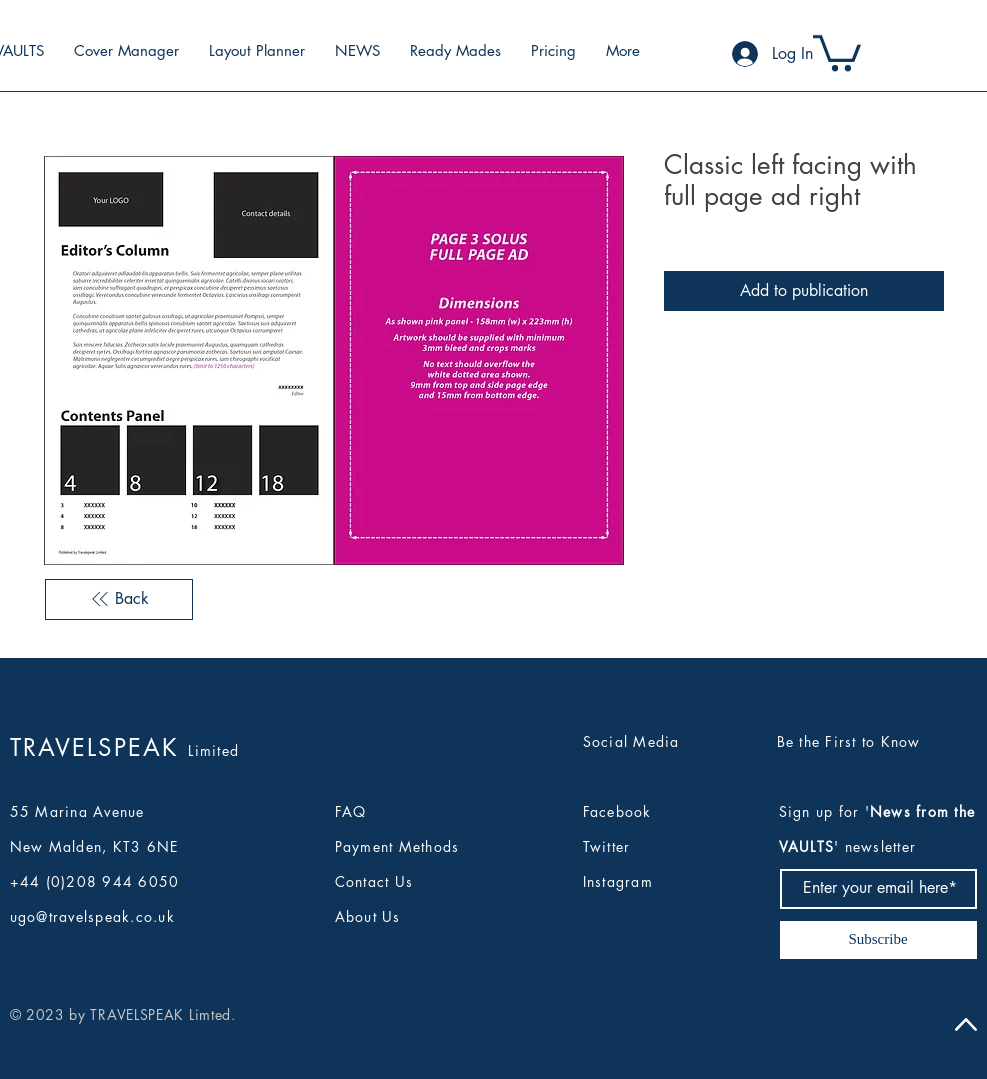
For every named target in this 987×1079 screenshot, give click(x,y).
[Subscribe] (878, 940)
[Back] (119, 599)
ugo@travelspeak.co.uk (92, 916)
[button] (837, 51)
